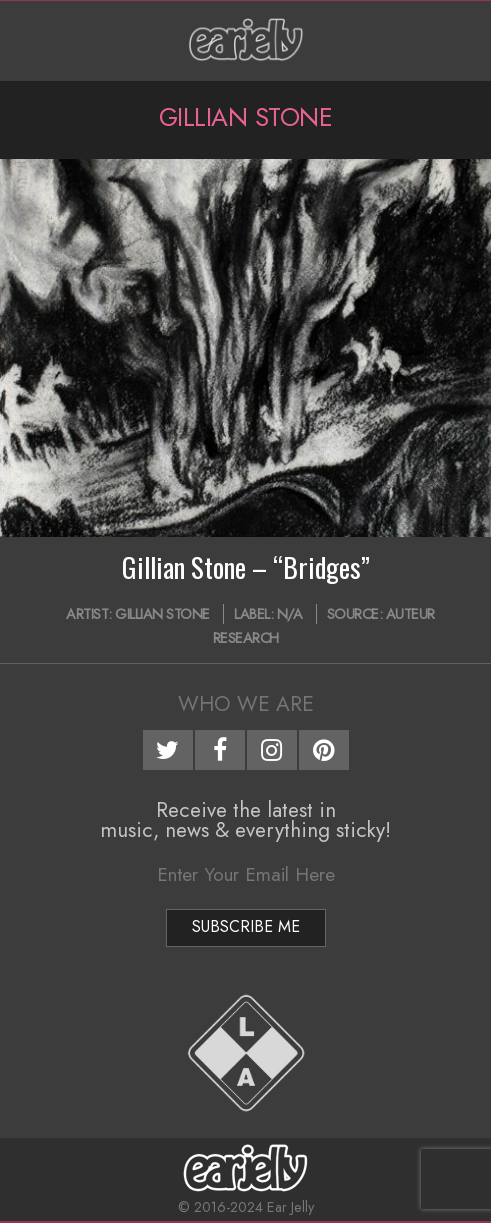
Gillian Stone (162, 614)
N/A (290, 614)
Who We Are (246, 704)
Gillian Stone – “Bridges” (246, 567)
